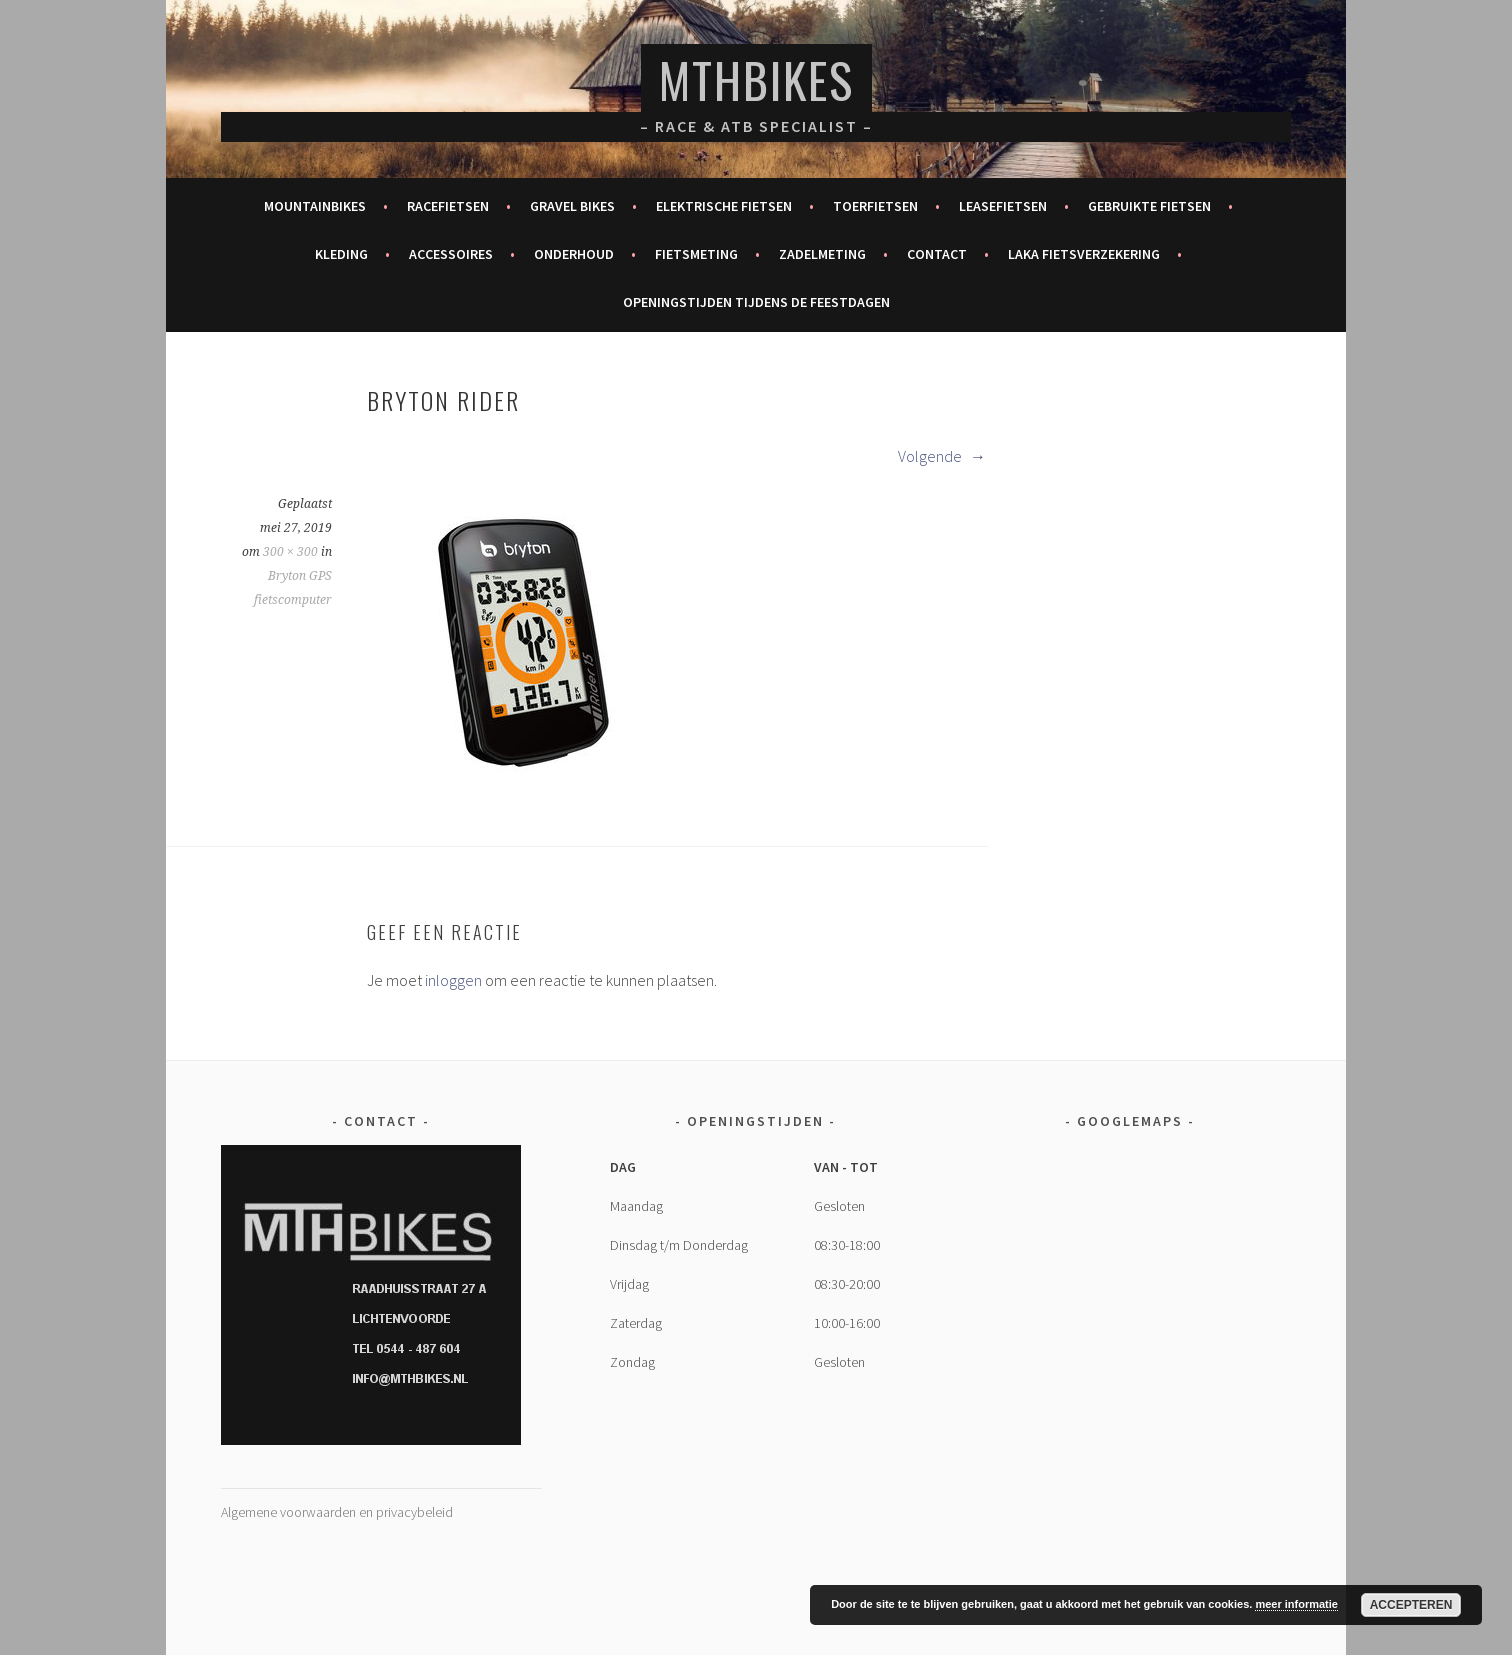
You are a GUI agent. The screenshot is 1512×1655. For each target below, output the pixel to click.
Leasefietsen (1003, 206)
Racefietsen (448, 206)
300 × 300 (290, 552)
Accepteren (1411, 1605)
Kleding (341, 254)
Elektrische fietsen (724, 206)
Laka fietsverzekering (1084, 254)
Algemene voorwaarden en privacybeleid (337, 1512)
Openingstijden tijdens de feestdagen (756, 302)
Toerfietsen (875, 206)
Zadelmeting (822, 254)
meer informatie (1296, 1604)
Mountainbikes (315, 206)
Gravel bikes (572, 206)
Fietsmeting (696, 254)
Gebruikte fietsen (1149, 206)
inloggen (453, 980)
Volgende (942, 456)
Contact (937, 254)
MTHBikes (756, 79)
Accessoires (451, 254)
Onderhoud (574, 254)
